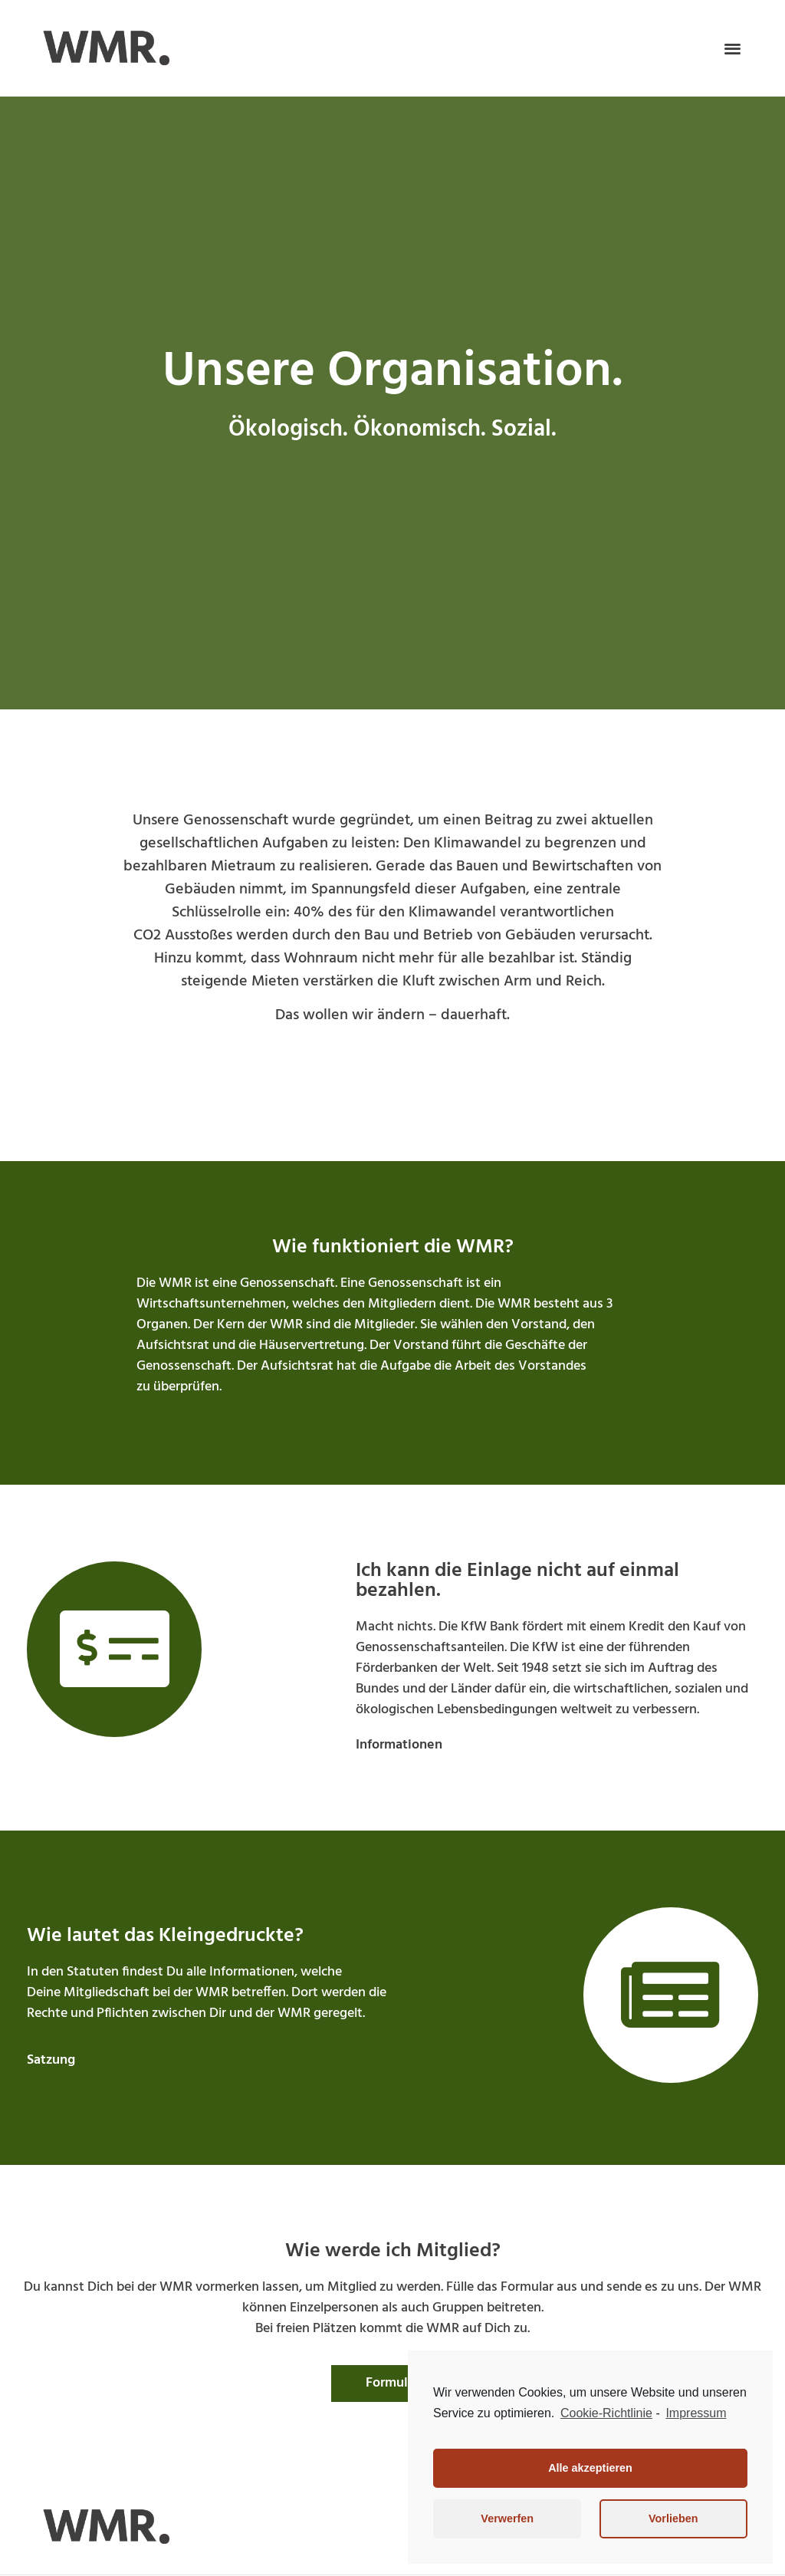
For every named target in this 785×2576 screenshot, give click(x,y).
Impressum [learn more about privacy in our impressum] (695, 2413)
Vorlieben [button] (673, 2518)
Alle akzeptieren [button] (590, 2468)
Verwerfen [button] (507, 2518)
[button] (732, 48)
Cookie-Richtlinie (606, 2413)
